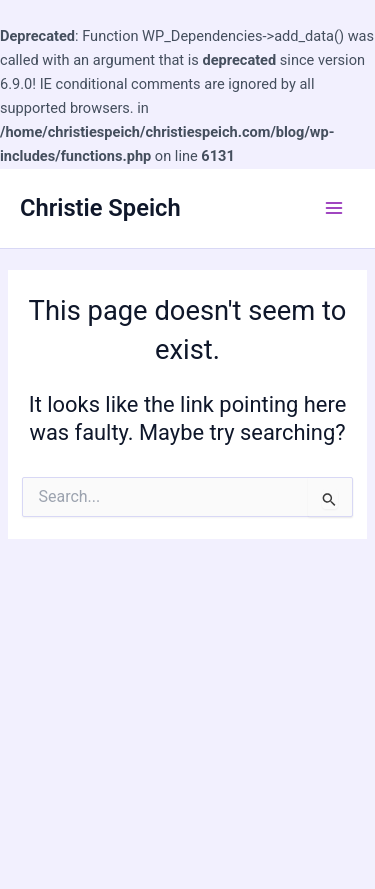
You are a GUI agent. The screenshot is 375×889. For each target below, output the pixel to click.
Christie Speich (100, 208)
